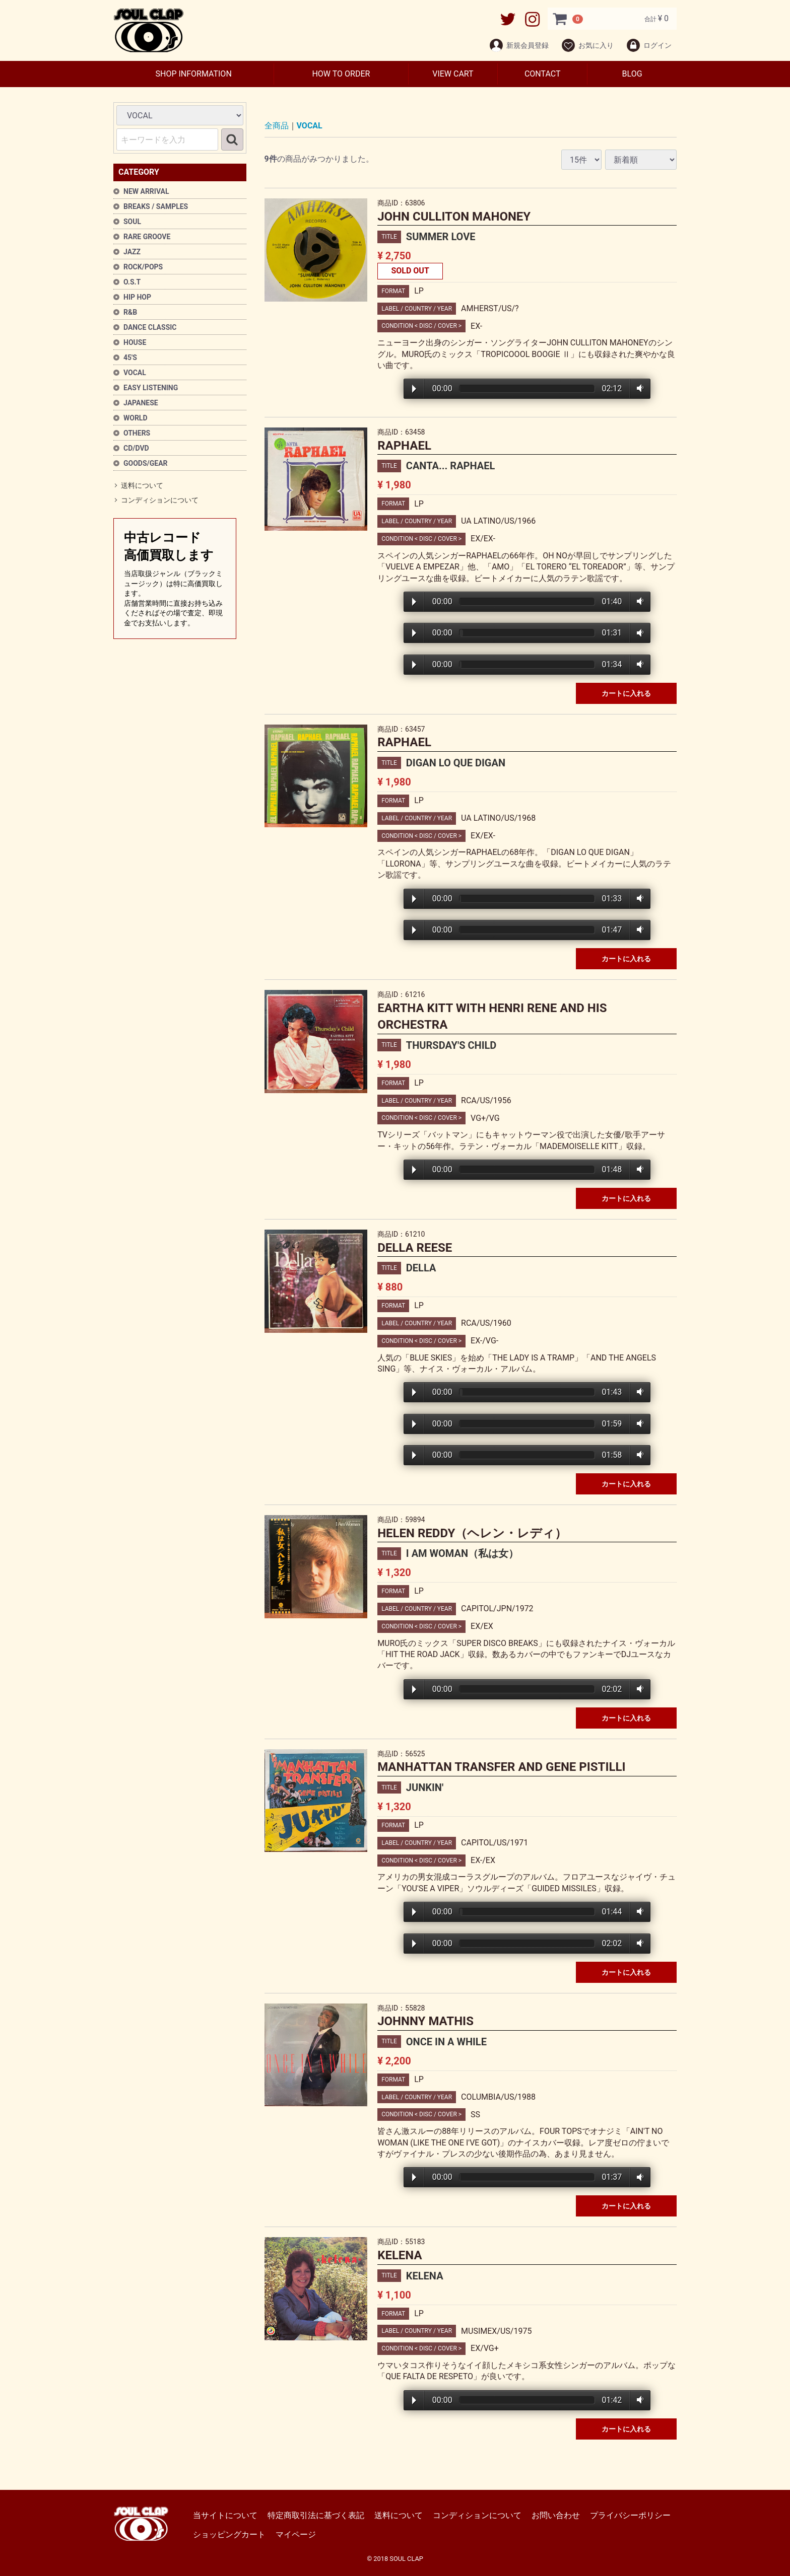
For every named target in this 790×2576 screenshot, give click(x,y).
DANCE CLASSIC (150, 327)
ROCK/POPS (143, 267)
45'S (130, 357)
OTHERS (136, 433)
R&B (130, 312)
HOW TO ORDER (341, 74)
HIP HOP (137, 297)
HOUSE (134, 342)
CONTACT (542, 74)
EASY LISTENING (150, 388)
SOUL (132, 222)
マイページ (296, 2534)
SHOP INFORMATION (193, 74)
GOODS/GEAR (145, 463)
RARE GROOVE (146, 237)
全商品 (277, 125)
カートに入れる (626, 693)
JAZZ (132, 252)
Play (414, 389)
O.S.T (132, 282)
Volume (638, 388)
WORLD (135, 418)
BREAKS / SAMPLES (155, 206)
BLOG (632, 74)
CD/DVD (136, 448)
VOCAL (134, 373)
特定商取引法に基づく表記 (316, 2515)
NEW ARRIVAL (146, 191)
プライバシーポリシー (630, 2515)
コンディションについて (160, 500)
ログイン (649, 45)
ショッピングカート (229, 2534)
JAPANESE (140, 403)
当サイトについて (225, 2515)
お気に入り (587, 45)
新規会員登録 (519, 45)
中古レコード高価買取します (175, 579)
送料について (142, 485)
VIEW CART (452, 74)
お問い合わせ (556, 2515)
